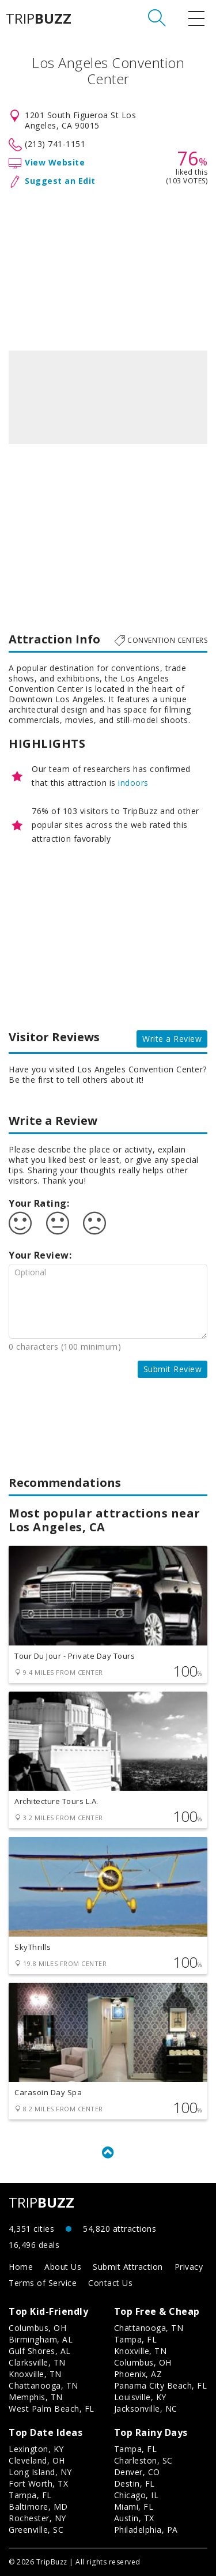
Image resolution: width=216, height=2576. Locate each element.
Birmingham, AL (41, 2339)
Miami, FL (134, 2506)
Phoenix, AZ (138, 2373)
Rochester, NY (37, 2518)
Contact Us (110, 2282)
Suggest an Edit (60, 180)
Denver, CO (137, 2471)
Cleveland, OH (37, 2460)
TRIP (38, 18)
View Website (55, 162)
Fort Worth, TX (38, 2483)
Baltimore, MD (38, 2506)
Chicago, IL (136, 2495)
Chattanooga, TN (43, 2385)
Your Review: (40, 1255)
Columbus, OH (37, 2327)
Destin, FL (134, 2483)
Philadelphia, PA (146, 2529)
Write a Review (172, 1038)
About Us (62, 2266)
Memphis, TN (36, 2397)
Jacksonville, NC (145, 2408)
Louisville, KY (140, 2397)
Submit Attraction (128, 2266)
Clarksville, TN (37, 2362)
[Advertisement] (108, 267)
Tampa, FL (135, 2339)
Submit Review (172, 1369)
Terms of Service (43, 2282)
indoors (133, 782)
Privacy (189, 2266)
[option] (108, 397)
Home (21, 2266)
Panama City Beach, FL (160, 2385)
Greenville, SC (36, 2529)
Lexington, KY (36, 2448)
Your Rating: (39, 1203)
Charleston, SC (143, 2460)
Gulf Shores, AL (40, 2350)
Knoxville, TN (35, 2373)
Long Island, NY (40, 2471)
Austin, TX (134, 2518)
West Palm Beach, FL (51, 2408)
